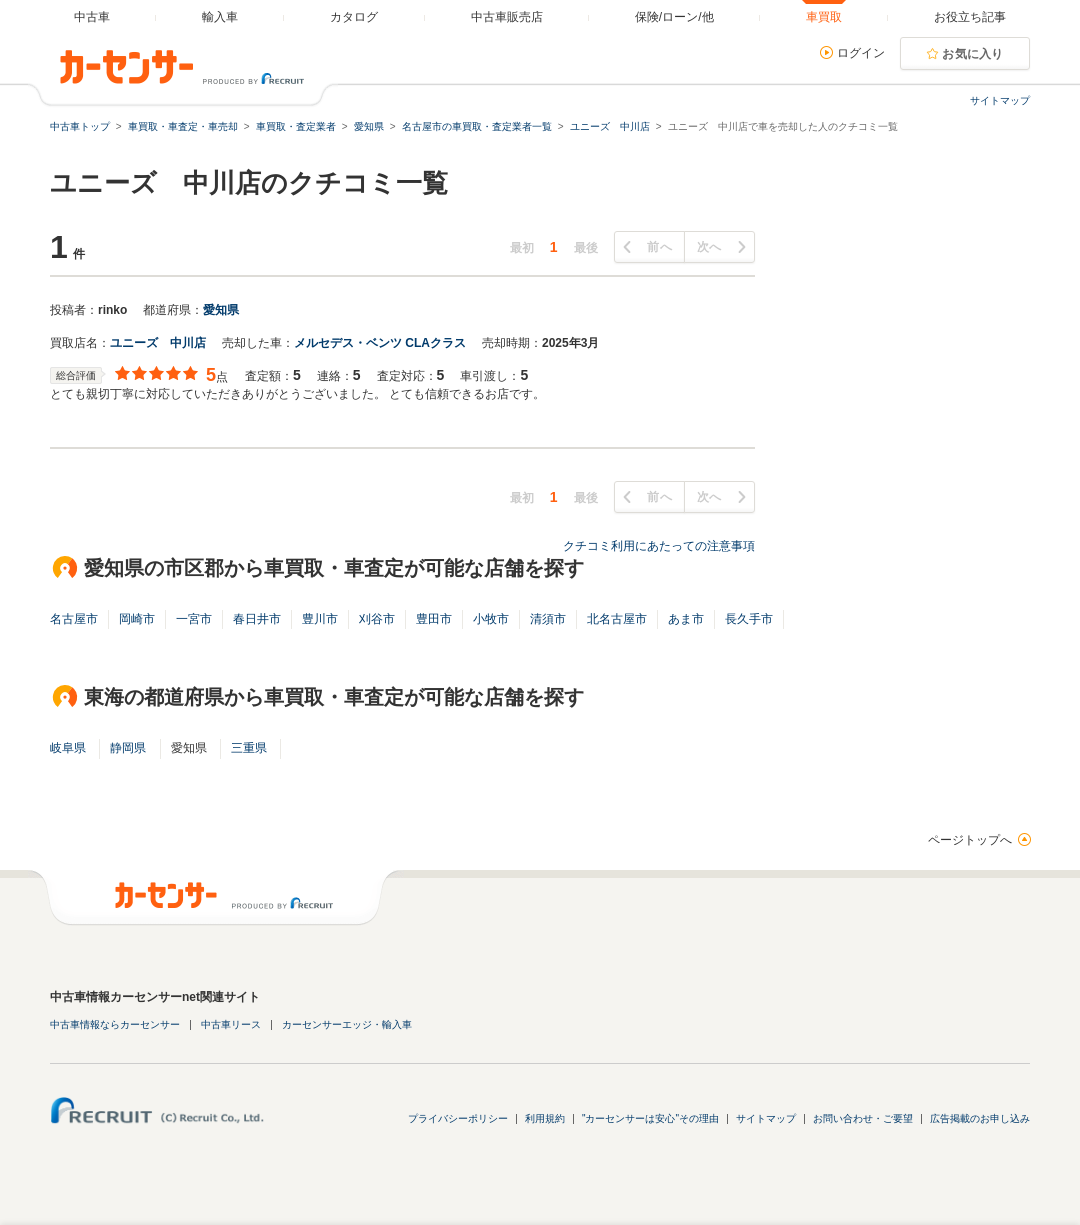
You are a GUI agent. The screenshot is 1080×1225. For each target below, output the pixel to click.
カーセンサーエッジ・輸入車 (347, 1024)
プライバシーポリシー (458, 1118)
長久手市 (749, 619)
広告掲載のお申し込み (980, 1118)
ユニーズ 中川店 (158, 343)
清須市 (548, 619)
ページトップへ (970, 840)
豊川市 (320, 619)
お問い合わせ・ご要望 (863, 1118)
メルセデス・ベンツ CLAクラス (380, 343)
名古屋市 (74, 619)
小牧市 (491, 619)
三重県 (249, 748)
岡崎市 (137, 619)
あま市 (686, 619)
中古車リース (231, 1024)
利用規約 (545, 1118)
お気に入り (973, 54)
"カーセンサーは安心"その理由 (650, 1118)
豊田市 (434, 619)
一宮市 (194, 619)
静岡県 (128, 748)
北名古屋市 (617, 619)
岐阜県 (68, 748)
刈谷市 (377, 619)
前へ (659, 247)
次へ (709, 247)
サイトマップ (1000, 100)
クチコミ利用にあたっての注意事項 (659, 546)
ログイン (861, 53)
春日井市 (257, 619)
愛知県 (221, 310)
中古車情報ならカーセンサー (115, 1024)
